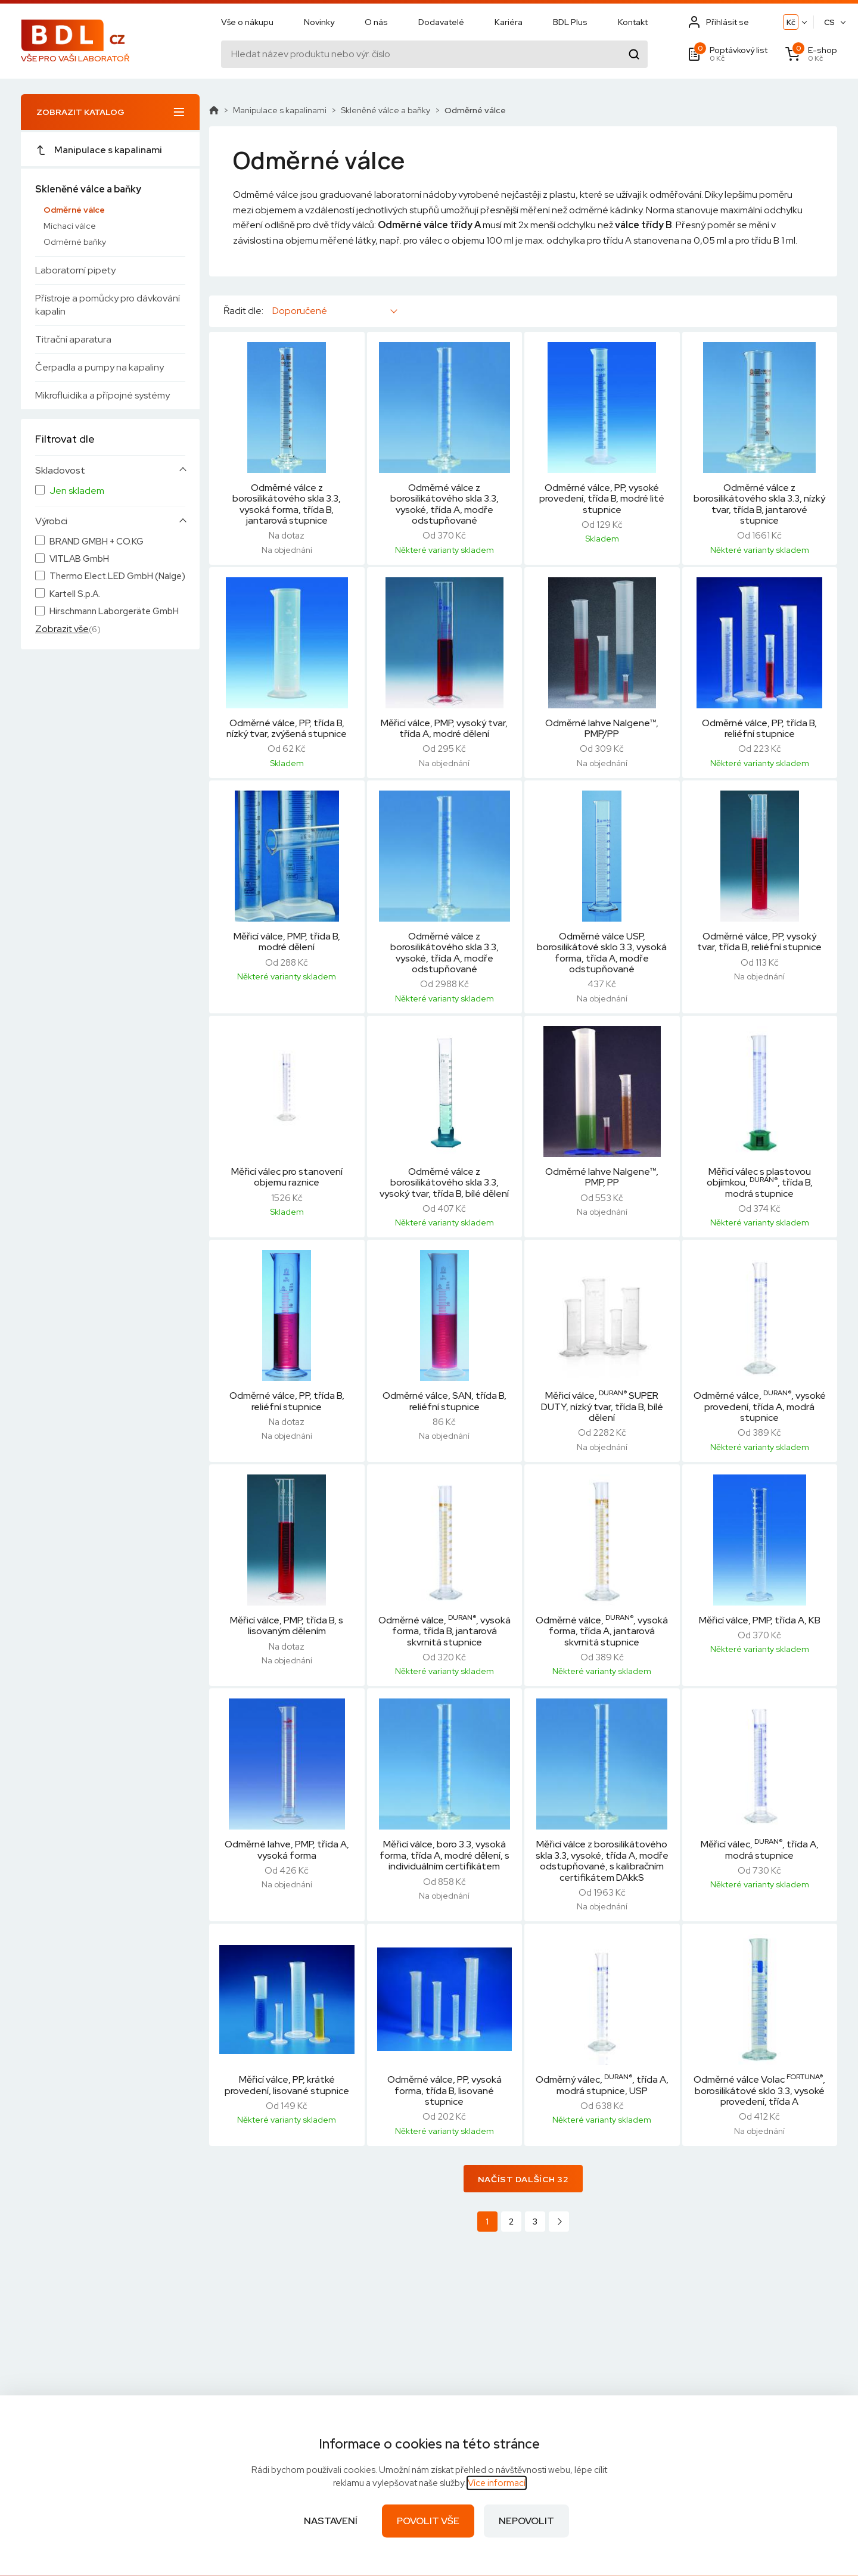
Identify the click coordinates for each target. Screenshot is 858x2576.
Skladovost (60, 470)
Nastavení (331, 2521)
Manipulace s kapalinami (98, 150)
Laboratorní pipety (75, 270)
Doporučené (299, 310)
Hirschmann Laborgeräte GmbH (114, 611)
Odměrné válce (74, 209)
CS (829, 22)
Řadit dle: (243, 311)
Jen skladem (76, 491)
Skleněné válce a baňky (88, 189)
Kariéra (509, 22)
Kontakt (633, 22)
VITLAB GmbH (79, 559)
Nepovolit (526, 2521)
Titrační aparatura (73, 339)
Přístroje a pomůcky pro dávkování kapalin (107, 305)
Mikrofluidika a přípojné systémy (102, 395)
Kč (790, 22)
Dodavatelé (441, 22)
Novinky (319, 22)
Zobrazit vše (62, 629)
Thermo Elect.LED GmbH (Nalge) (117, 576)
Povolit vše (428, 2521)
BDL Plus (570, 22)
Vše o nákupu (247, 22)
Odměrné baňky (74, 242)
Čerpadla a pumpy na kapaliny (99, 367)
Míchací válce (69, 225)
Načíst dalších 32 (523, 2179)
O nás (376, 22)
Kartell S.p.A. (74, 594)
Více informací (497, 2483)
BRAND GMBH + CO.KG (96, 542)
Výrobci (51, 521)
